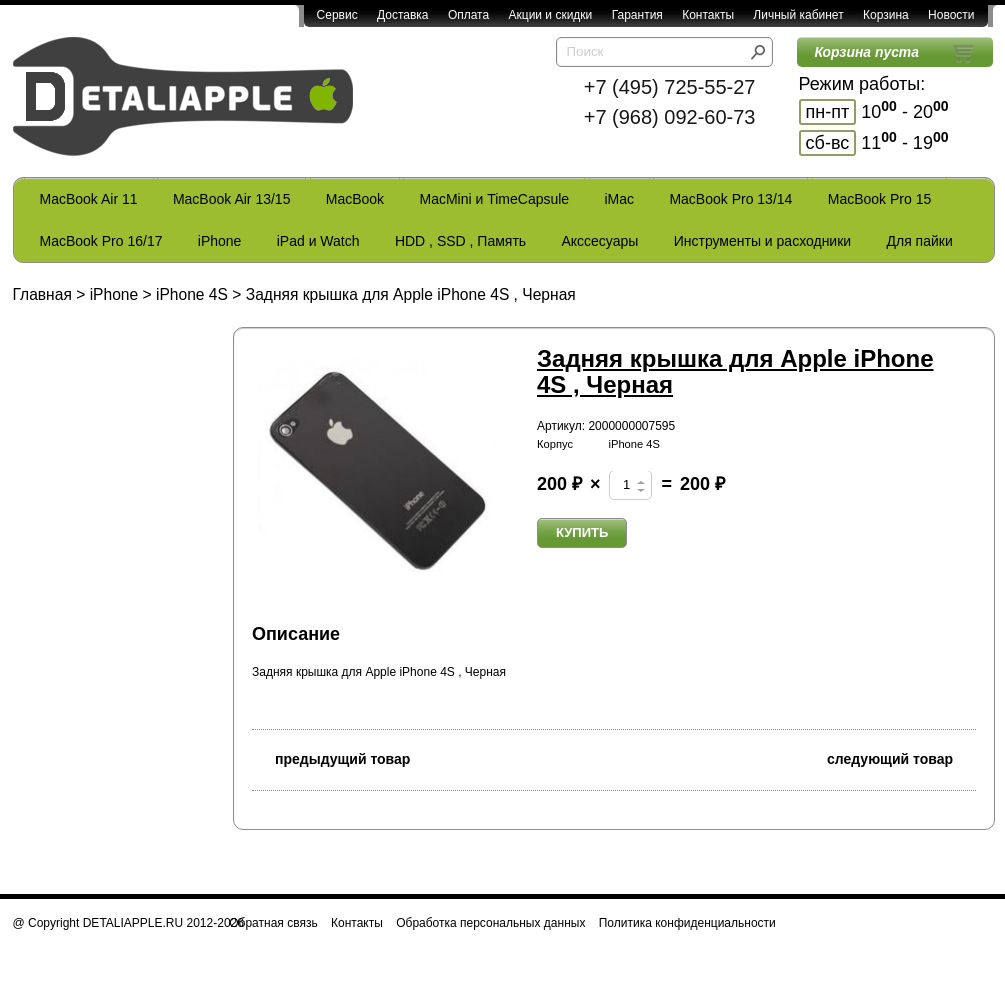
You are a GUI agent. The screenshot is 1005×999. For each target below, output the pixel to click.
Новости (951, 15)
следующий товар (901, 757)
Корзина (886, 15)
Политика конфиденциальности (687, 923)
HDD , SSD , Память (460, 241)
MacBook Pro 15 (880, 199)
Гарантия (637, 15)
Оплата (468, 15)
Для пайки (919, 241)
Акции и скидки (551, 15)
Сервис (337, 15)
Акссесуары (599, 241)
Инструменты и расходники (762, 241)
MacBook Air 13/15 (232, 199)
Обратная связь (273, 923)
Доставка (403, 15)
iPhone (220, 241)
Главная (42, 294)
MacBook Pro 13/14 (730, 199)
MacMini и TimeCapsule (494, 199)
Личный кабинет (798, 15)
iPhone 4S (192, 294)
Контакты (708, 15)
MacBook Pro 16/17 (101, 241)
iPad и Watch (318, 241)
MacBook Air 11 (89, 199)
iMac (620, 199)
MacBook (355, 199)
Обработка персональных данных (490, 923)
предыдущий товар (331, 757)
